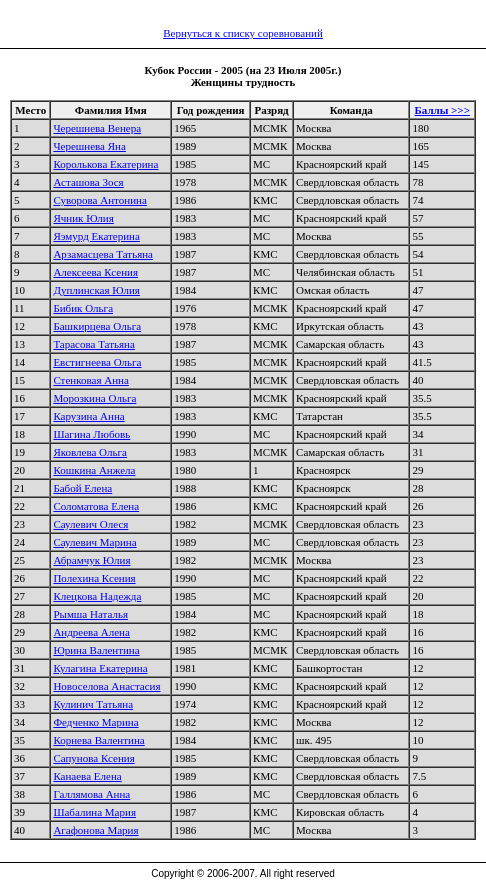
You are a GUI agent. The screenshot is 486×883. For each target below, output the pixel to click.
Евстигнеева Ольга (97, 362)
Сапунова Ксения (93, 758)
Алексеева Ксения (95, 272)
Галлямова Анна (91, 794)
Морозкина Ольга (94, 398)
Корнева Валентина (98, 740)
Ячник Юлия (83, 218)
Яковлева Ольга (90, 452)
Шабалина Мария (94, 812)
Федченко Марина (95, 722)
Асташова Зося (88, 182)
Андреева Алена (91, 632)
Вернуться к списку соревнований (243, 33)
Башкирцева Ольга (97, 326)
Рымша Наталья (90, 614)
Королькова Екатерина (105, 164)
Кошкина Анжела (94, 470)
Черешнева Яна (89, 146)
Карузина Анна (88, 416)
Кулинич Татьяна (93, 704)
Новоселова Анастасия (106, 686)
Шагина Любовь (91, 434)
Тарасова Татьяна (93, 344)
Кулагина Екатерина (100, 668)
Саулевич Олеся (90, 524)
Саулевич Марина (94, 542)
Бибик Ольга (83, 308)
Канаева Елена (87, 776)
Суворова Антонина (99, 200)
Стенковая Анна (90, 380)
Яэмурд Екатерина (96, 236)
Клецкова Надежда (97, 596)
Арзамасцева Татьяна (103, 254)
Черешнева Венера (97, 128)
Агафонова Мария (95, 830)
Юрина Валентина (96, 650)
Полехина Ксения (94, 578)
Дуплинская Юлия (96, 290)
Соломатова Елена (96, 506)
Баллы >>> (442, 110)
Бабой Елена (82, 488)
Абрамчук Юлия (91, 560)
